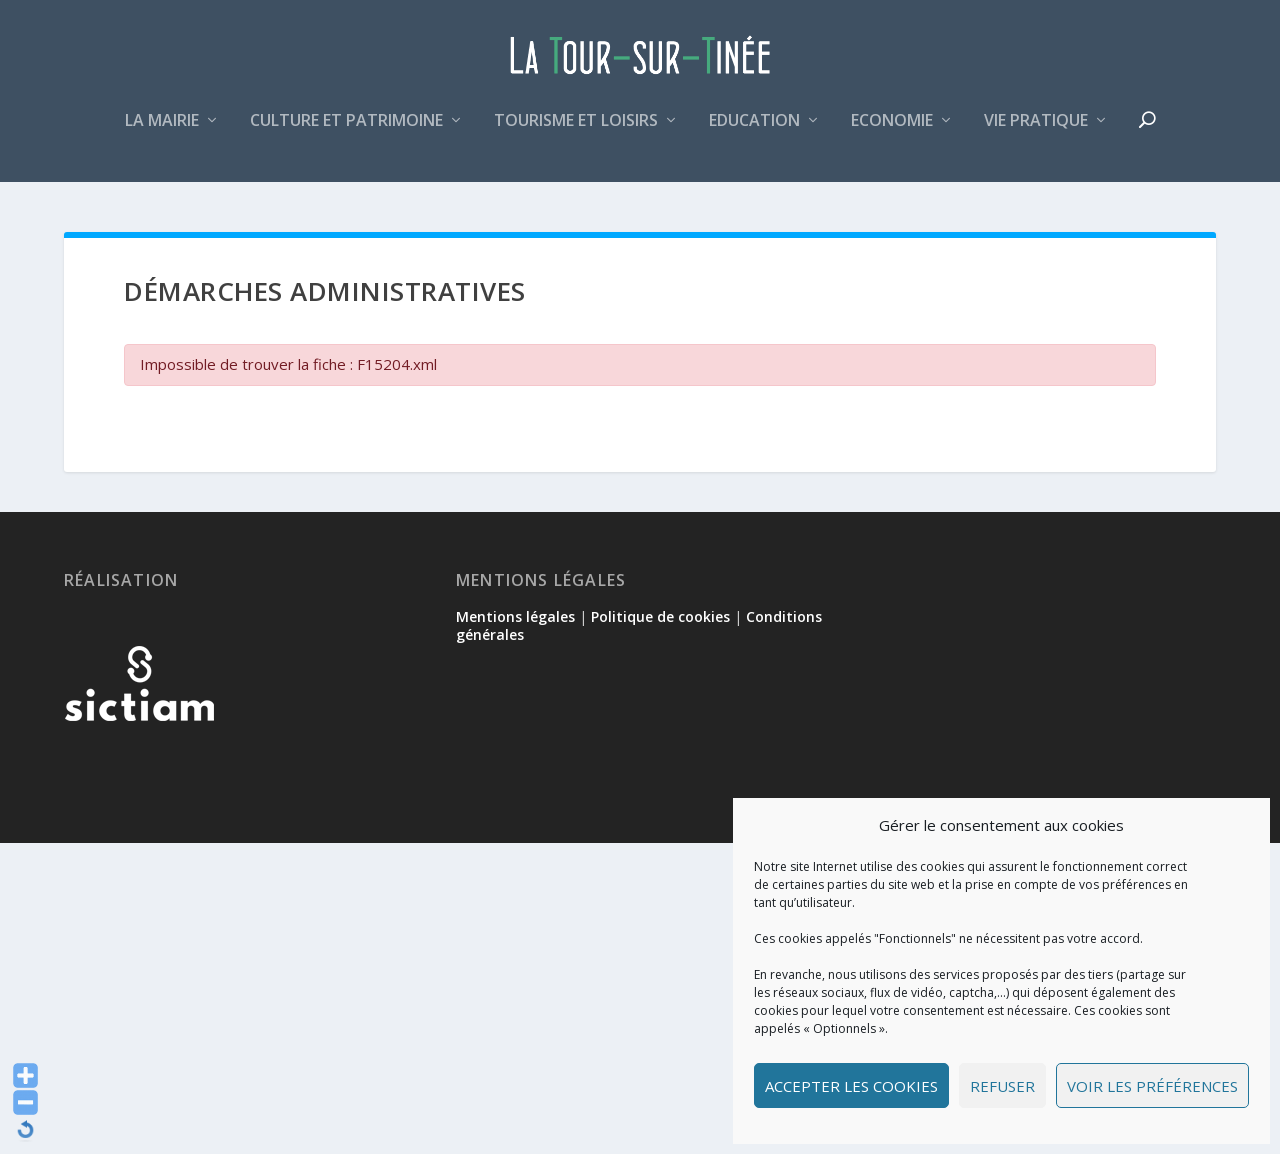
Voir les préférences (1152, 1086)
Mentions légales (515, 618)
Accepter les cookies (851, 1086)
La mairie (162, 133)
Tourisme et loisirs (576, 133)
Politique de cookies (660, 618)
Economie (892, 133)
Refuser (1002, 1086)
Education (754, 133)
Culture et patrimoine (346, 133)
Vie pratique (1036, 133)
